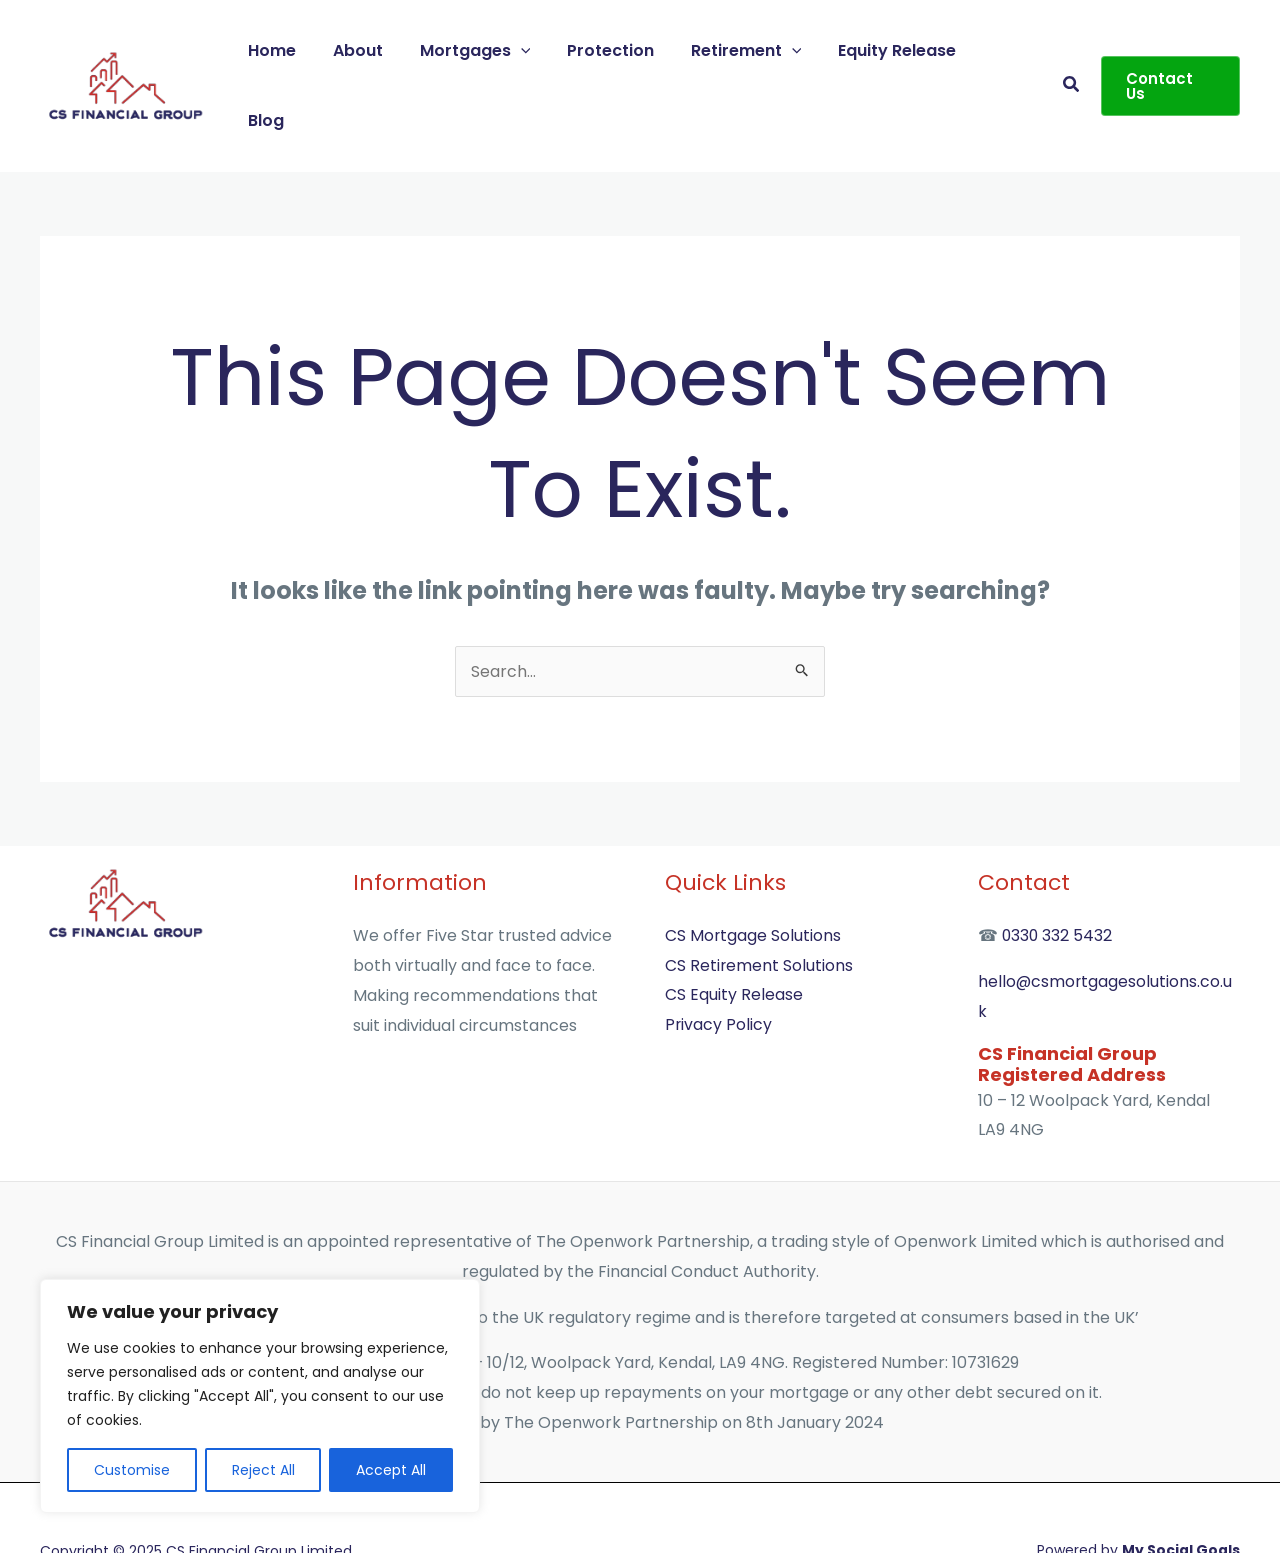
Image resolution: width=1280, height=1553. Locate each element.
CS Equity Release (734, 929)
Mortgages (491, 52)
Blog (1008, 52)
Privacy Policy (719, 959)
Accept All (391, 1470)
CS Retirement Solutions (759, 900)
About (379, 52)
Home (298, 52)
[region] (260, 1396)
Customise (132, 1470)
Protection (621, 52)
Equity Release (899, 52)
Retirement (752, 52)
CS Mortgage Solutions (753, 870)
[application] (537, 52)
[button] (1071, 53)
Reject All (263, 1470)
